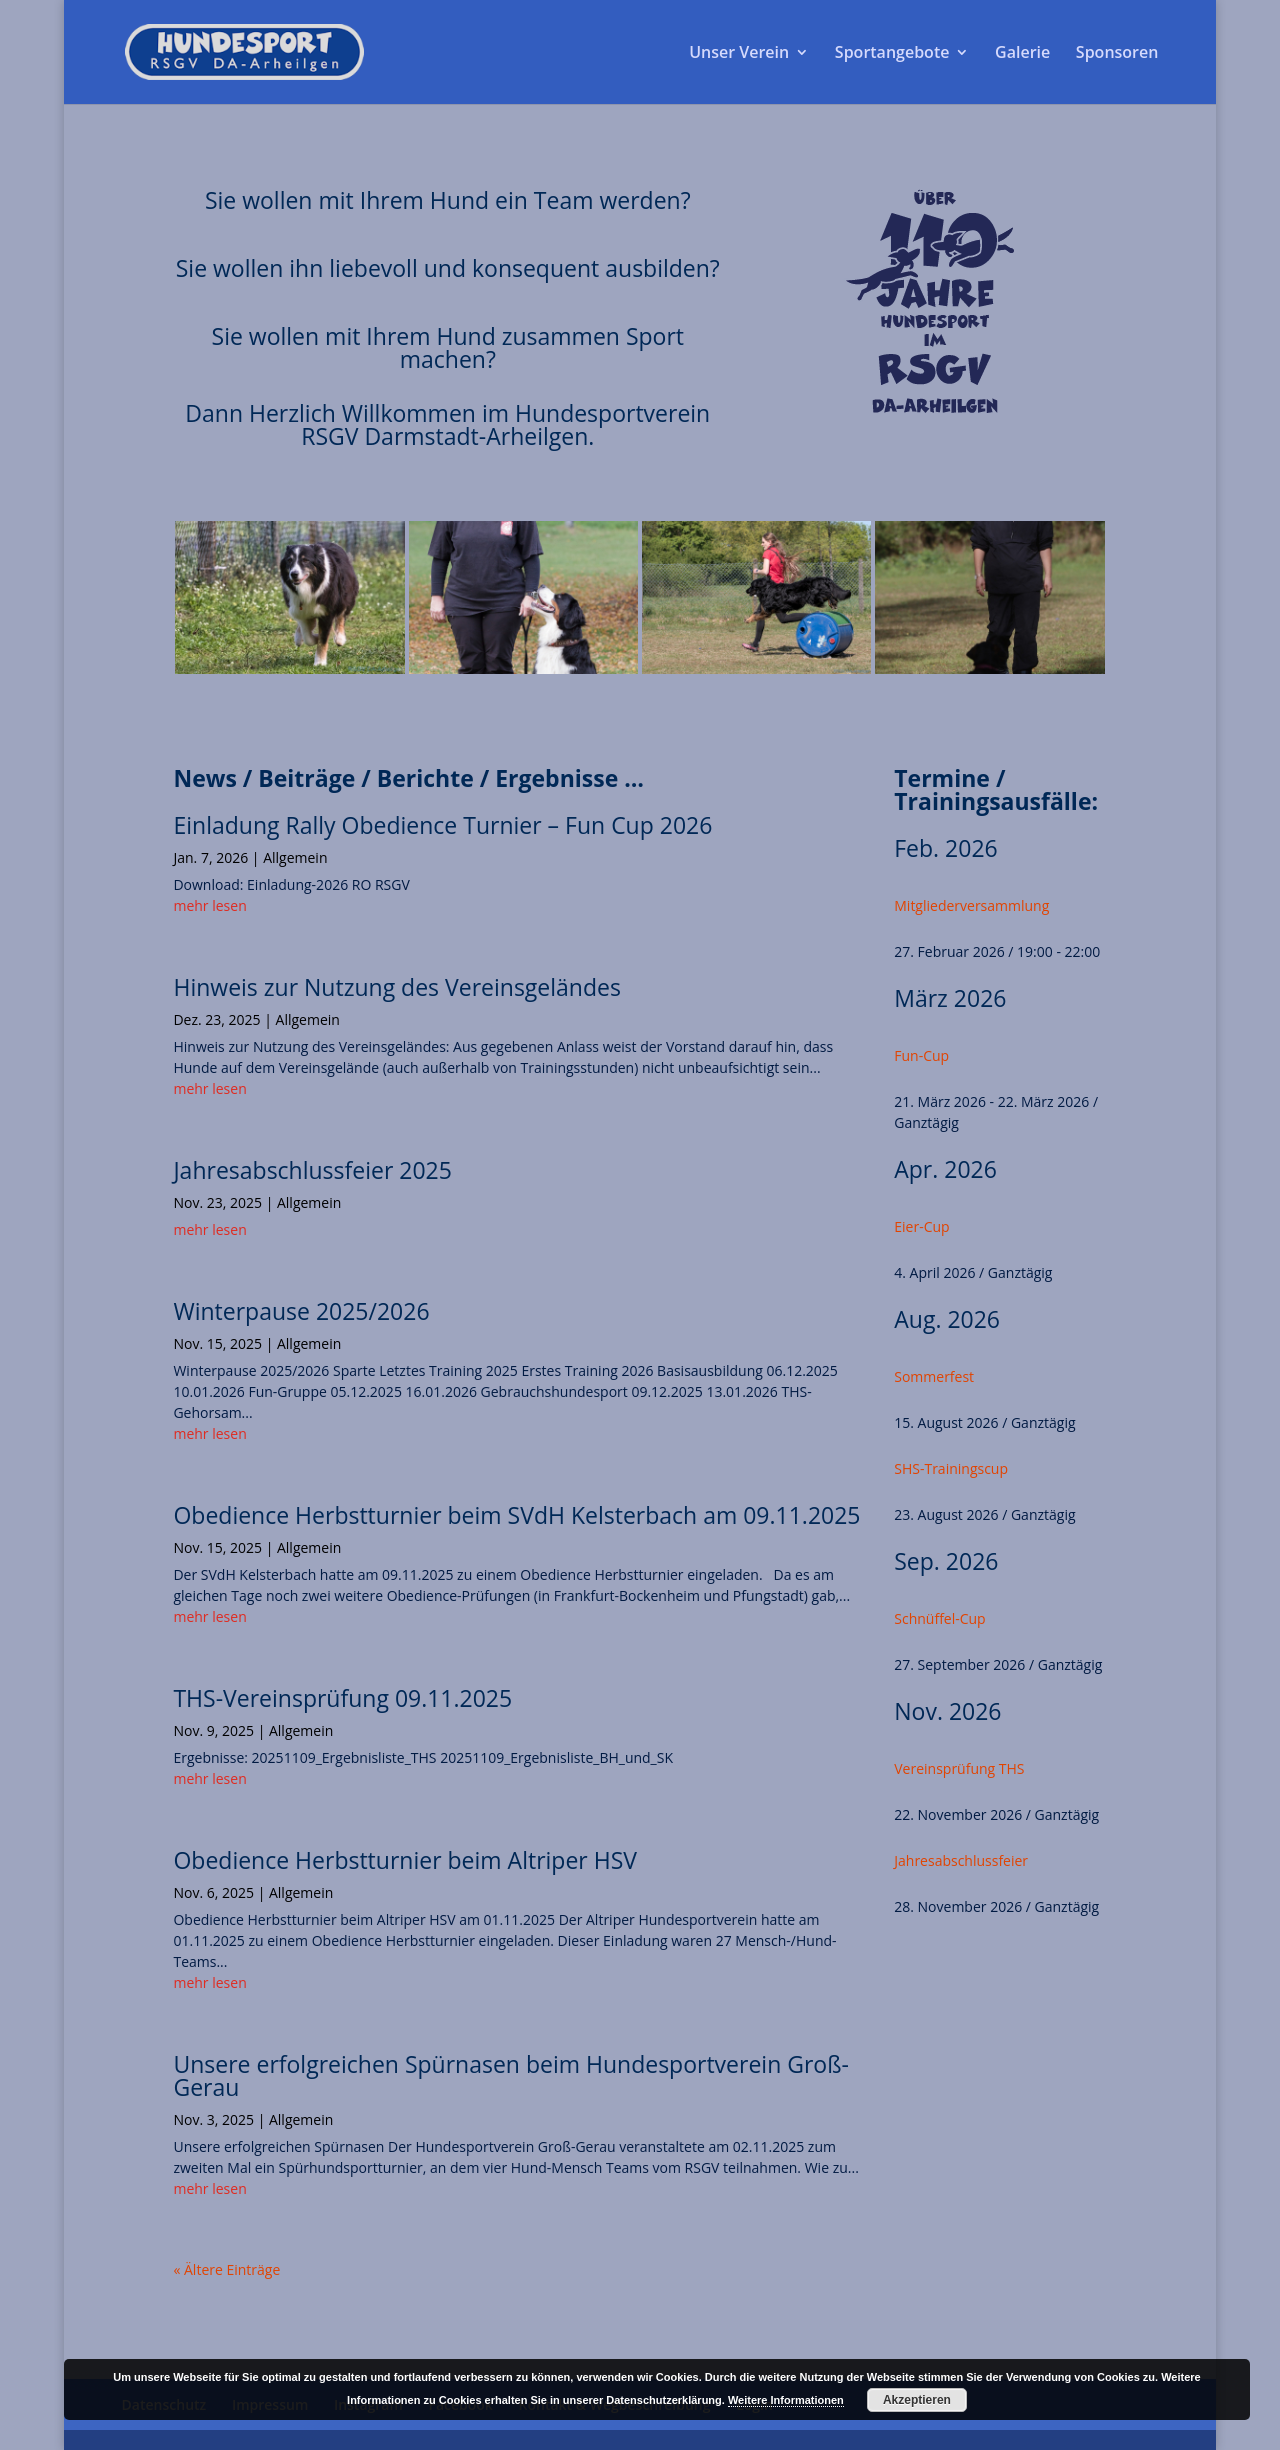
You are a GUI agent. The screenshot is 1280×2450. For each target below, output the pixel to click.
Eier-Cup (921, 1226)
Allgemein (295, 857)
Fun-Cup (921, 1055)
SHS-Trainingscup (951, 1468)
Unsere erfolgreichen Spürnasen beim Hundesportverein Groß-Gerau (510, 2075)
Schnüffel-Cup (939, 1618)
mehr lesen (209, 905)
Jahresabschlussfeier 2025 (312, 1170)
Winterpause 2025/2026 (301, 1311)
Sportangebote (892, 54)
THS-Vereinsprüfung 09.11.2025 (342, 1698)
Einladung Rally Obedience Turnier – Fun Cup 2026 (442, 825)
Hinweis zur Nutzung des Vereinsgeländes (396, 987)
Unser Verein (739, 54)
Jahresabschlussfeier (961, 1860)
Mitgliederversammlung (971, 905)
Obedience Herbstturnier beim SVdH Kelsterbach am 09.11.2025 (516, 1515)
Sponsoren (1117, 54)
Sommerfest (934, 1376)
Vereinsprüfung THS (959, 1768)
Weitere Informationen (786, 2400)
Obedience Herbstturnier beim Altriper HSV (405, 1860)
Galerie (1022, 54)
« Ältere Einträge (226, 2269)
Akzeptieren (917, 2400)
